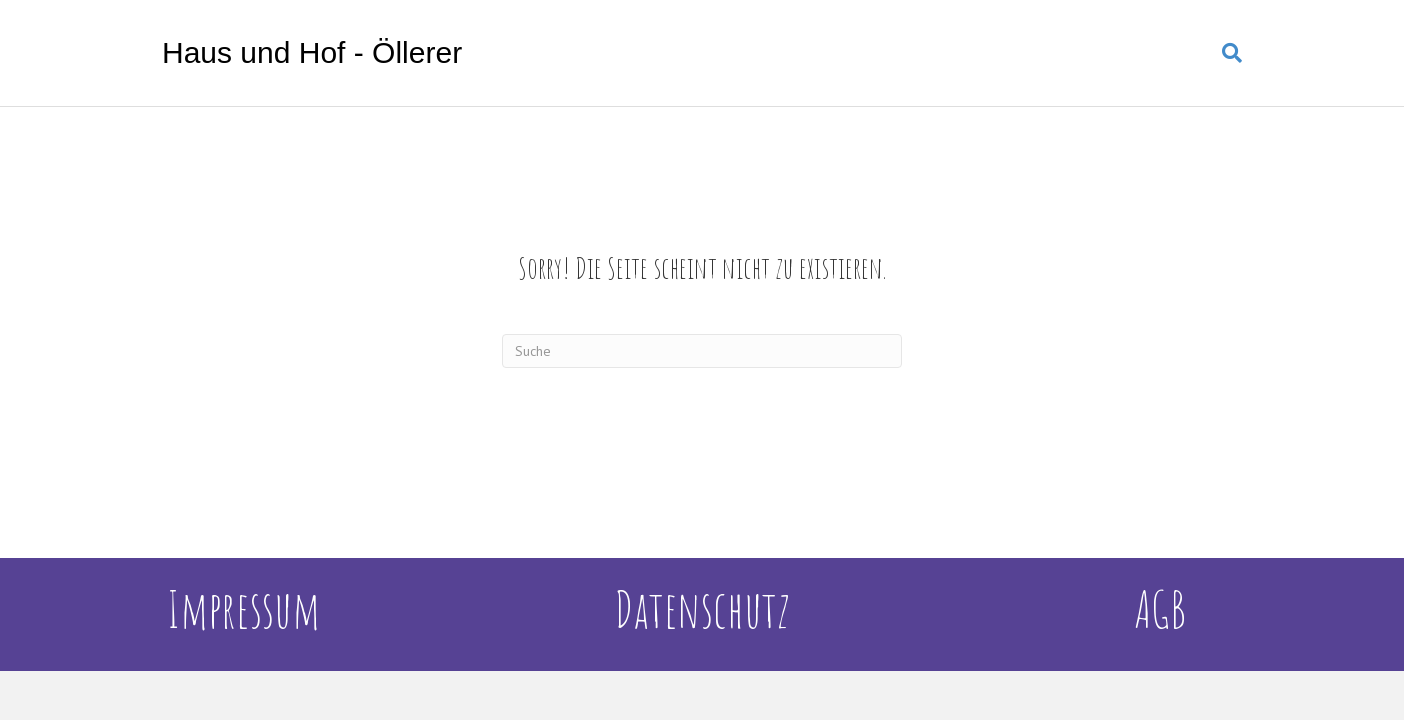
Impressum (243, 608)
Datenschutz (702, 608)
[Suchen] (1224, 53)
